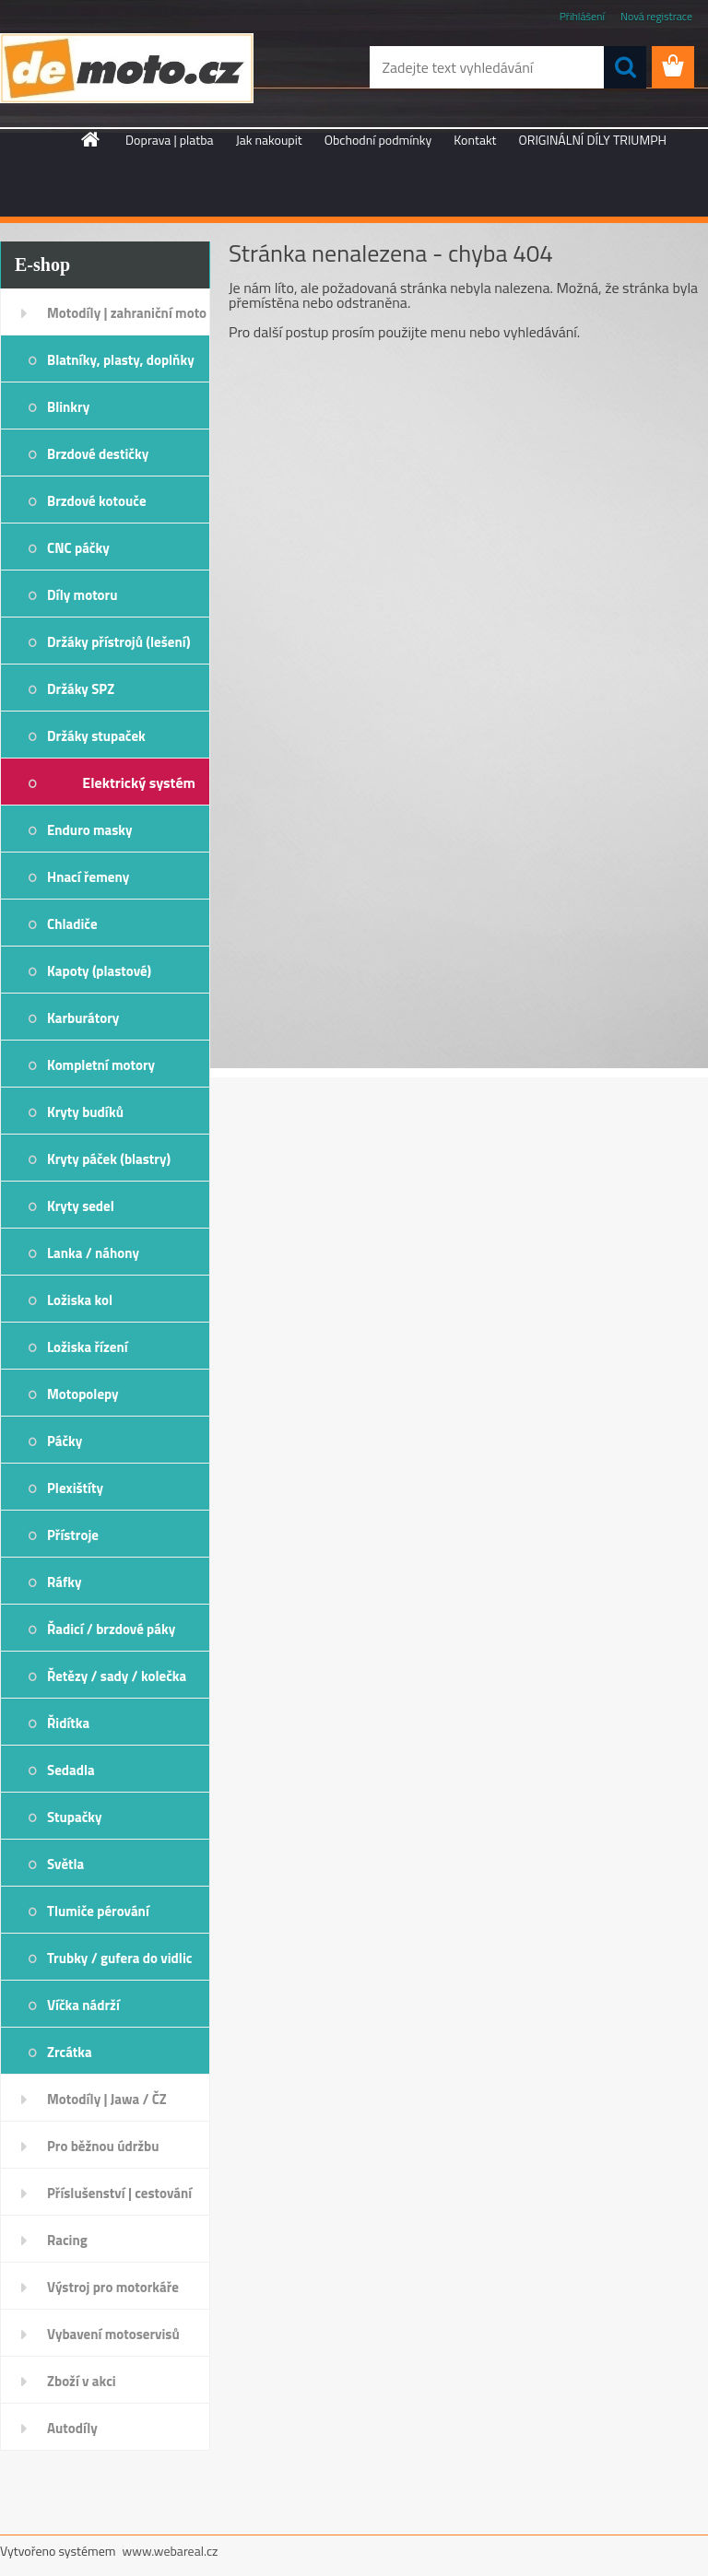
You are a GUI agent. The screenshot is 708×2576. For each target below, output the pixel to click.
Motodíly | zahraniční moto (126, 312)
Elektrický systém (138, 782)
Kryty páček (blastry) (109, 1159)
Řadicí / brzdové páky (111, 1629)
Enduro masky (90, 830)
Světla (65, 1864)
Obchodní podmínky (378, 139)
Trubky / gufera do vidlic (119, 1958)
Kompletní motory (101, 1065)
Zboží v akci (81, 2381)
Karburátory (83, 1018)
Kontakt (475, 139)
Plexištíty (75, 1488)
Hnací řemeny (88, 877)
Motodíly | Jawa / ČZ (107, 2099)
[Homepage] (91, 139)
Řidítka (68, 1723)
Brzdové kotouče (97, 501)
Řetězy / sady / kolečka (116, 1676)
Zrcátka (69, 2052)
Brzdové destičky (97, 454)
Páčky (64, 1441)
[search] (625, 67)
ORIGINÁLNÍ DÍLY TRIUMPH (593, 139)
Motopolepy (83, 1394)
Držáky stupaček (96, 736)
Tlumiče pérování (98, 1911)
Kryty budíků (85, 1112)
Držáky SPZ (80, 689)
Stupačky (74, 1817)
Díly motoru (82, 595)
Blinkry (68, 407)
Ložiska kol (79, 1300)
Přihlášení (582, 16)
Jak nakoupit (269, 139)
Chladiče (72, 924)
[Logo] (127, 68)
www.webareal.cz (170, 2550)
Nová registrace (656, 16)
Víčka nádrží (83, 2005)
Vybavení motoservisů (113, 2334)
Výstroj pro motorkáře (113, 2287)
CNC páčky (78, 548)
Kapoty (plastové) (99, 971)
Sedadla (71, 1770)
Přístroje (73, 1535)
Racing (67, 2240)
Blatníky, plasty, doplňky (121, 360)
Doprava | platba (169, 139)
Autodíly (72, 2428)
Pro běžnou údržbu (103, 2146)
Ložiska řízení (87, 1347)
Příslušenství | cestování (119, 2193)
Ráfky (64, 1582)
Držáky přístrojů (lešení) (119, 642)
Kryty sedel (80, 1206)
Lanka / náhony (93, 1253)
